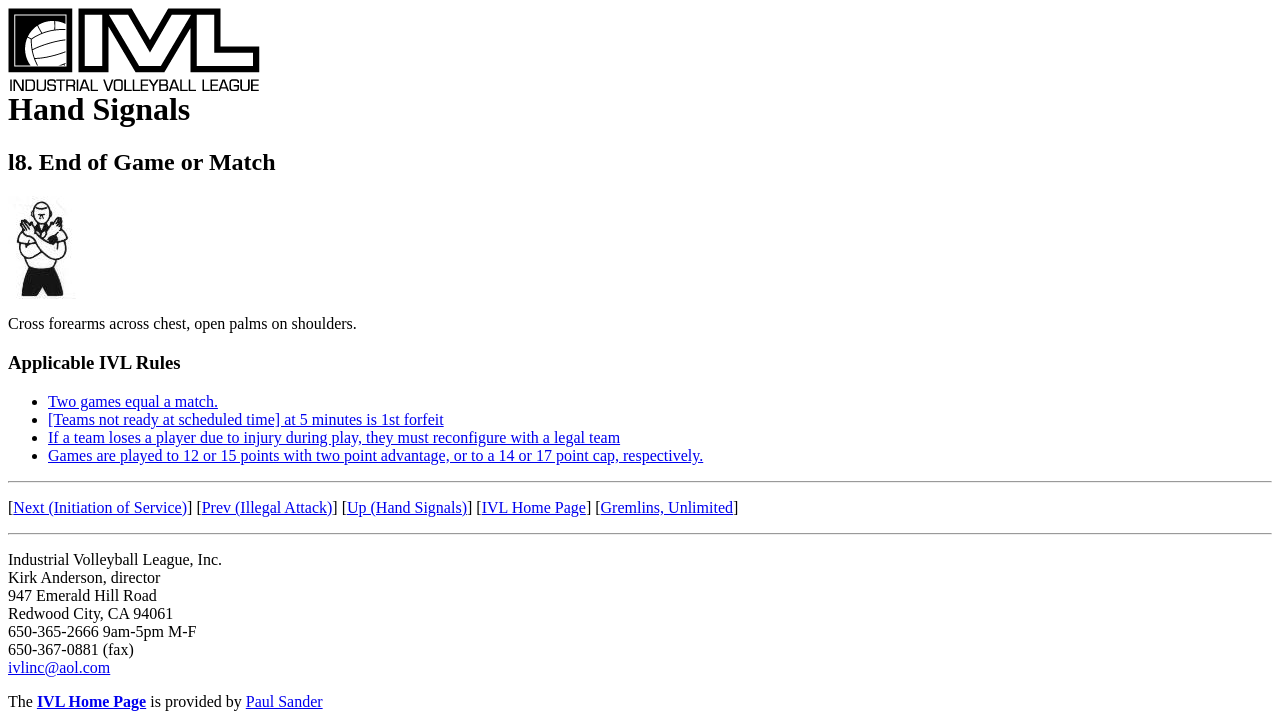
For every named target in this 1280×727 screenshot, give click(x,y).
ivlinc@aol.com (59, 667)
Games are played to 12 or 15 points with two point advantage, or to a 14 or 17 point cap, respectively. (375, 455)
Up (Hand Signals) (407, 507)
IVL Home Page (534, 507)
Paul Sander (284, 701)
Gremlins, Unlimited (667, 507)
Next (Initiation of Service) (100, 507)
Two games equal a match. (133, 401)
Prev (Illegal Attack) (267, 507)
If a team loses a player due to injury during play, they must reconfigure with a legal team (334, 437)
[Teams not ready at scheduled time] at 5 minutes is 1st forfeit (246, 419)
